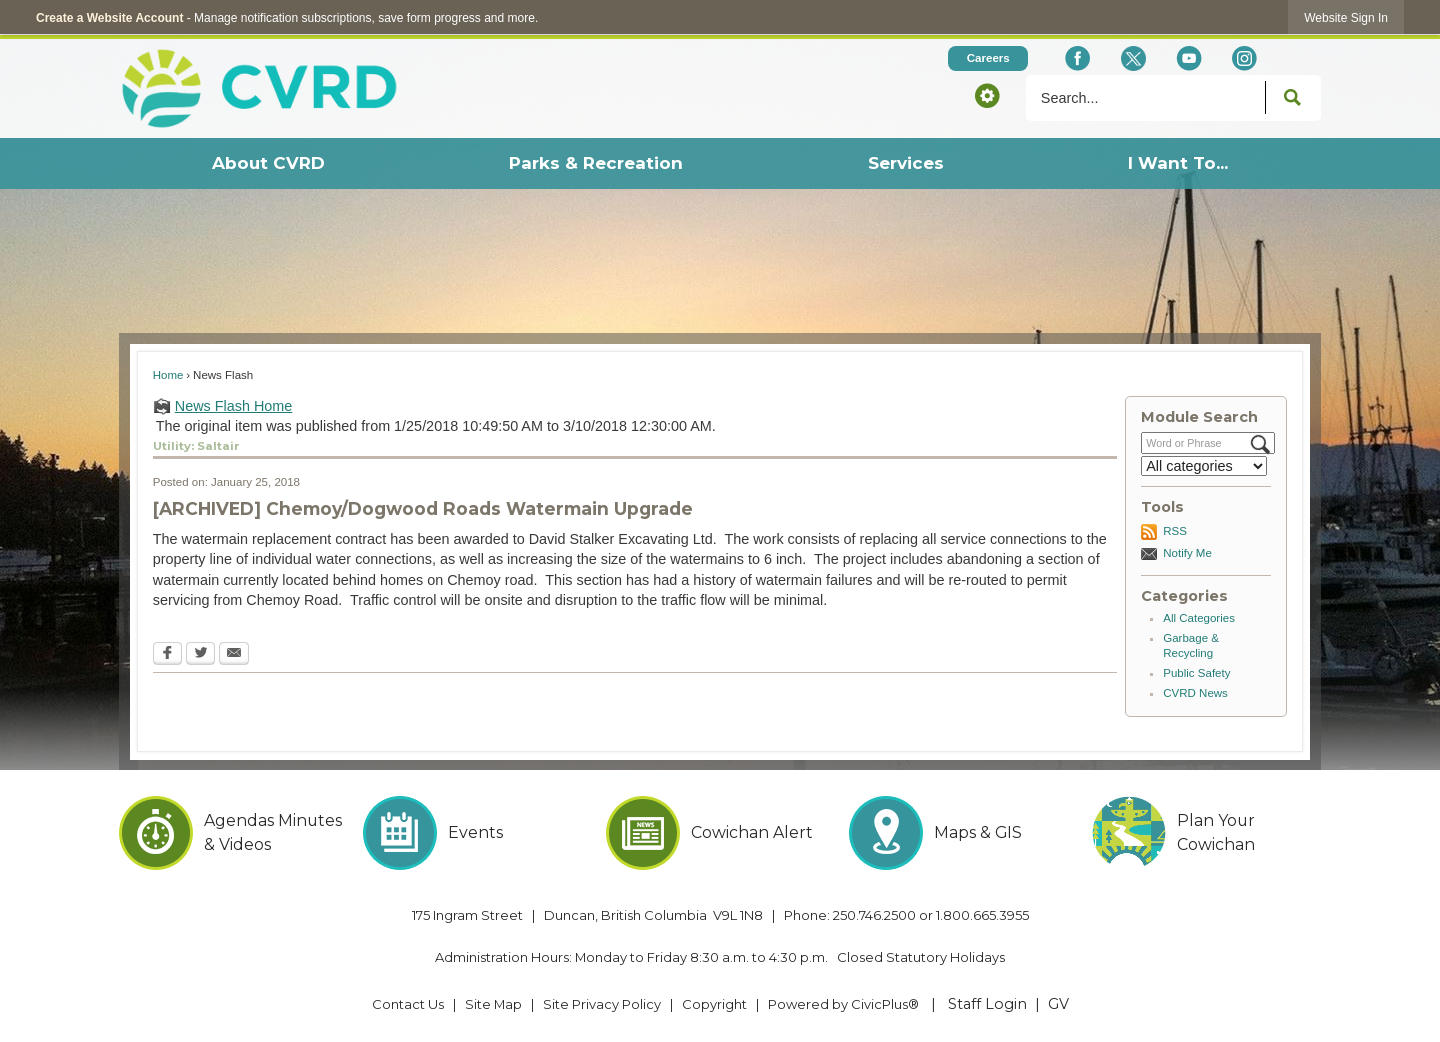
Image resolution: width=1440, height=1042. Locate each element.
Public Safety (1196, 673)
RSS (1175, 531)
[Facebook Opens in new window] (1077, 58)
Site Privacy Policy (602, 1004)
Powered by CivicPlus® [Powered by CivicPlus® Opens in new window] (843, 1004)
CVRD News (1195, 693)
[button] (987, 95)
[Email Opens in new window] (234, 655)
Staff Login (987, 1004)
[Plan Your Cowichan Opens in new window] (1206, 833)
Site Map (493, 1004)
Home (168, 375)
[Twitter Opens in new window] (200, 655)
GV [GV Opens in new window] (1058, 1004)
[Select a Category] (1204, 466)
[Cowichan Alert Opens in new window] (720, 833)
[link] (1346, 17)
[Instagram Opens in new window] (1244, 58)
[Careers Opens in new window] (988, 58)
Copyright (714, 1004)
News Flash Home (234, 406)
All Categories (1199, 618)
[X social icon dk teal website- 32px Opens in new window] (1132, 58)
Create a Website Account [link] (109, 18)
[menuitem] (267, 163)
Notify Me (1187, 553)
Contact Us (408, 1004)
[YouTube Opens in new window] (1188, 58)
